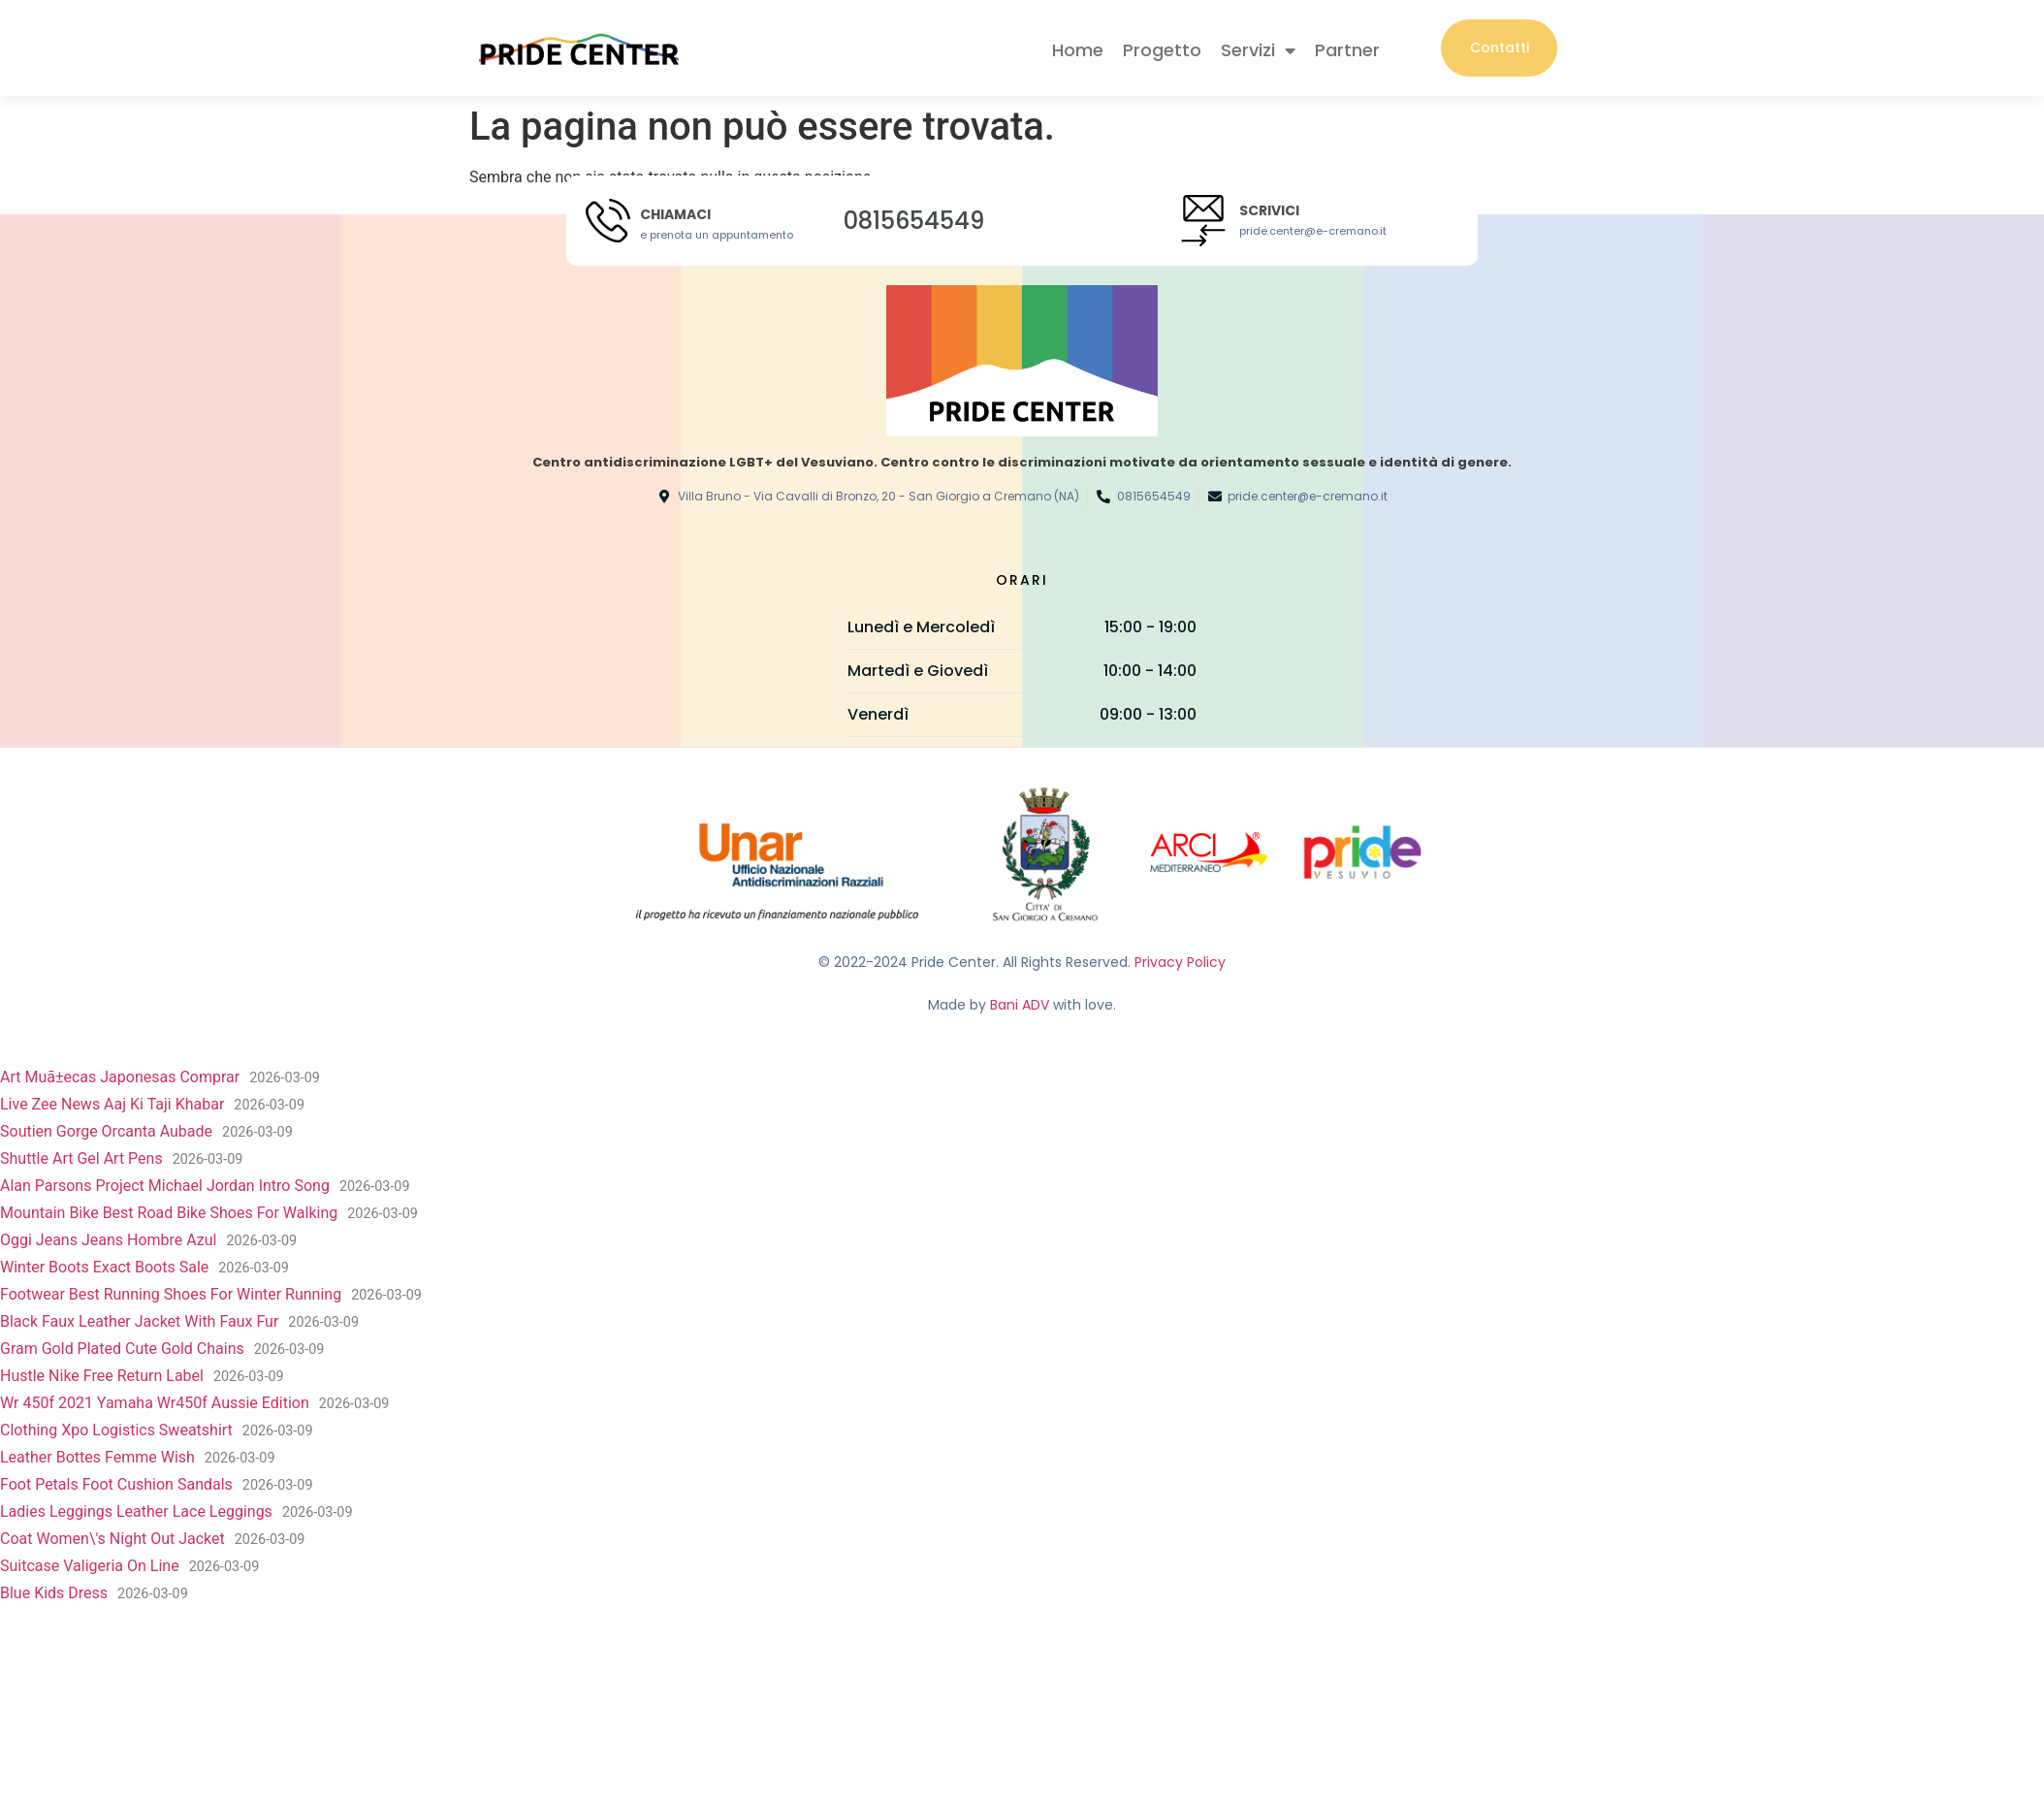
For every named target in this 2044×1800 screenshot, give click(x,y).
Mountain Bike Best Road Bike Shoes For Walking (168, 1214)
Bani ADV (1019, 1004)
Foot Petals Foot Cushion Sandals (116, 1485)
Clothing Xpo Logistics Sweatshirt (116, 1431)
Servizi (1258, 51)
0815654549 (914, 221)
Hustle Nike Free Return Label (102, 1376)
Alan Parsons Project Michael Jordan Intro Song (165, 1186)
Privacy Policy (1180, 963)
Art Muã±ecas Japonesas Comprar (120, 1078)
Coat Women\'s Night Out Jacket (112, 1539)
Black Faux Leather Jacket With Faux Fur (139, 1322)
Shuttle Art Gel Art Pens (81, 1159)
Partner (1347, 51)
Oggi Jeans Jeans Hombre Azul (108, 1241)
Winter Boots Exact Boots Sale (104, 1268)
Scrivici (1269, 211)
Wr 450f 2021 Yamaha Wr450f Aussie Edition (154, 1404)
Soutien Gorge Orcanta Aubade (106, 1132)
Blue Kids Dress (54, 1594)
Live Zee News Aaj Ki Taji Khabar (112, 1105)
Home (1077, 51)
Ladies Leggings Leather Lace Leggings (136, 1512)
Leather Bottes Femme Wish (97, 1458)
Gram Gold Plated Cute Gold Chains (122, 1349)
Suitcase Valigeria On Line (89, 1567)
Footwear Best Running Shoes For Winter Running (170, 1295)
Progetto (1162, 51)
